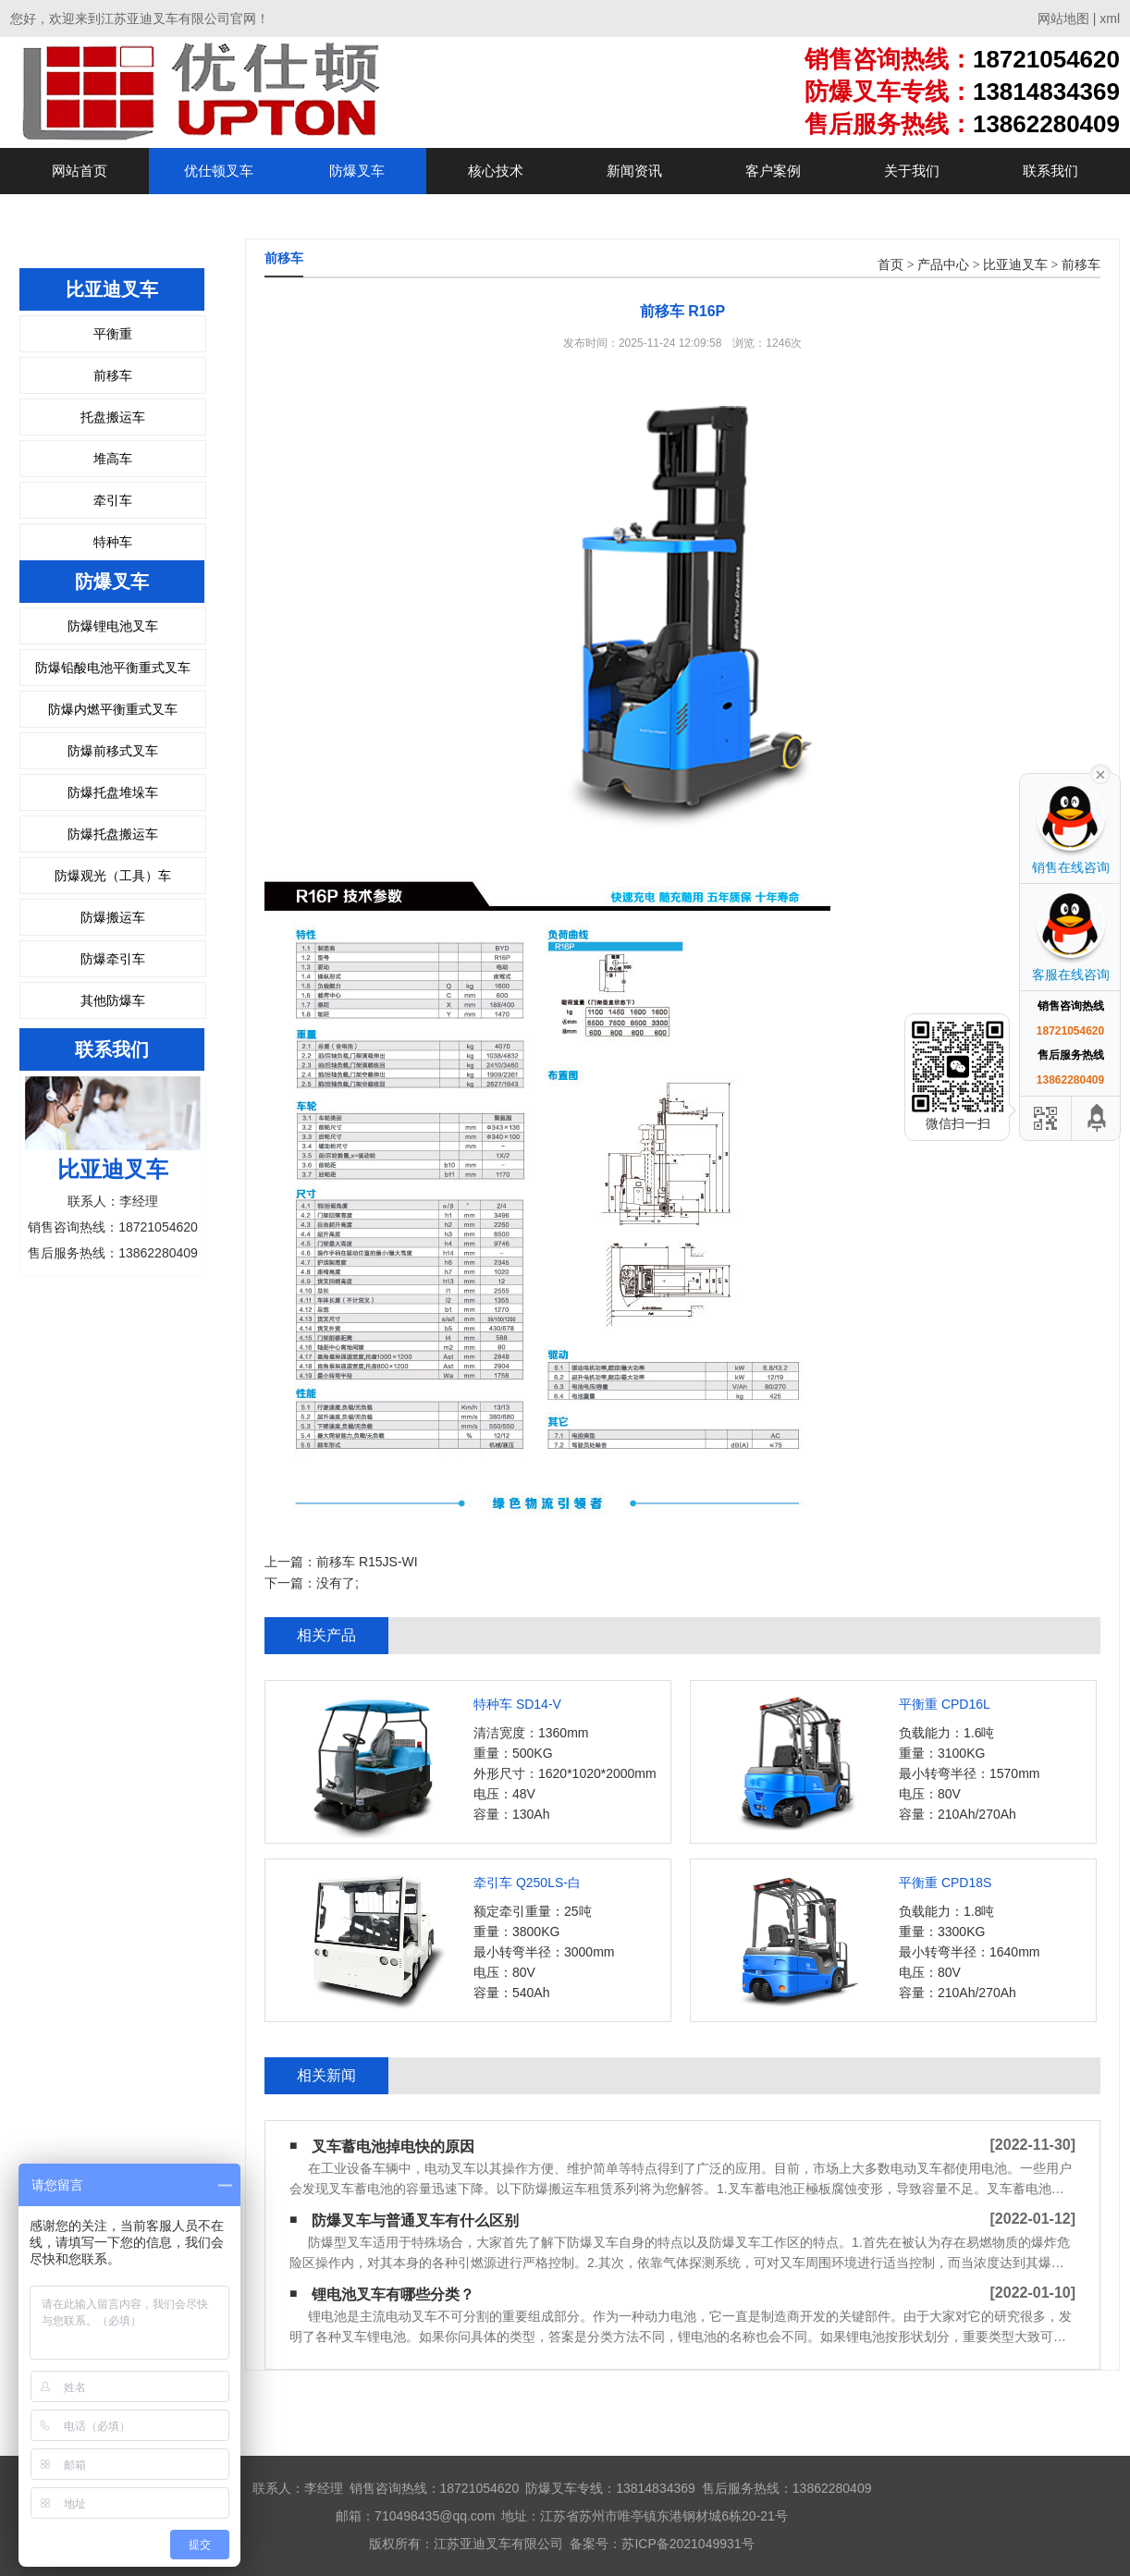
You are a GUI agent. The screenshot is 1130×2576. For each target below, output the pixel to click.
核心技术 (495, 170)
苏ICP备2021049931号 (687, 2543)
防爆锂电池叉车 (113, 626)
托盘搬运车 (112, 417)
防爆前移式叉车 (113, 750)
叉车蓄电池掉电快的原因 (393, 2146)
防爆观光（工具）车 (113, 875)
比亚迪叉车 (1015, 265)
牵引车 (112, 500)
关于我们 (912, 170)
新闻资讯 (634, 170)
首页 (890, 265)
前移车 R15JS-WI (367, 1561)
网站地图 (1063, 18)
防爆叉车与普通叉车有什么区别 (415, 2220)
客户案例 (773, 170)
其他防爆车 (112, 1000)
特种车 (112, 541)
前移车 (112, 375)
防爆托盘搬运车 (113, 834)
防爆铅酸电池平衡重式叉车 (112, 667)
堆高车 (112, 458)
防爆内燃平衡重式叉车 (113, 709)
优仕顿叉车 (218, 170)
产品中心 (943, 265)
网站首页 (79, 170)
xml (1109, 18)
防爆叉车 (357, 170)
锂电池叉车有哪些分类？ (393, 2294)
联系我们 (1050, 170)
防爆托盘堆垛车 (113, 792)
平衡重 (112, 333)
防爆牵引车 (112, 958)
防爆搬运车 (112, 917)
